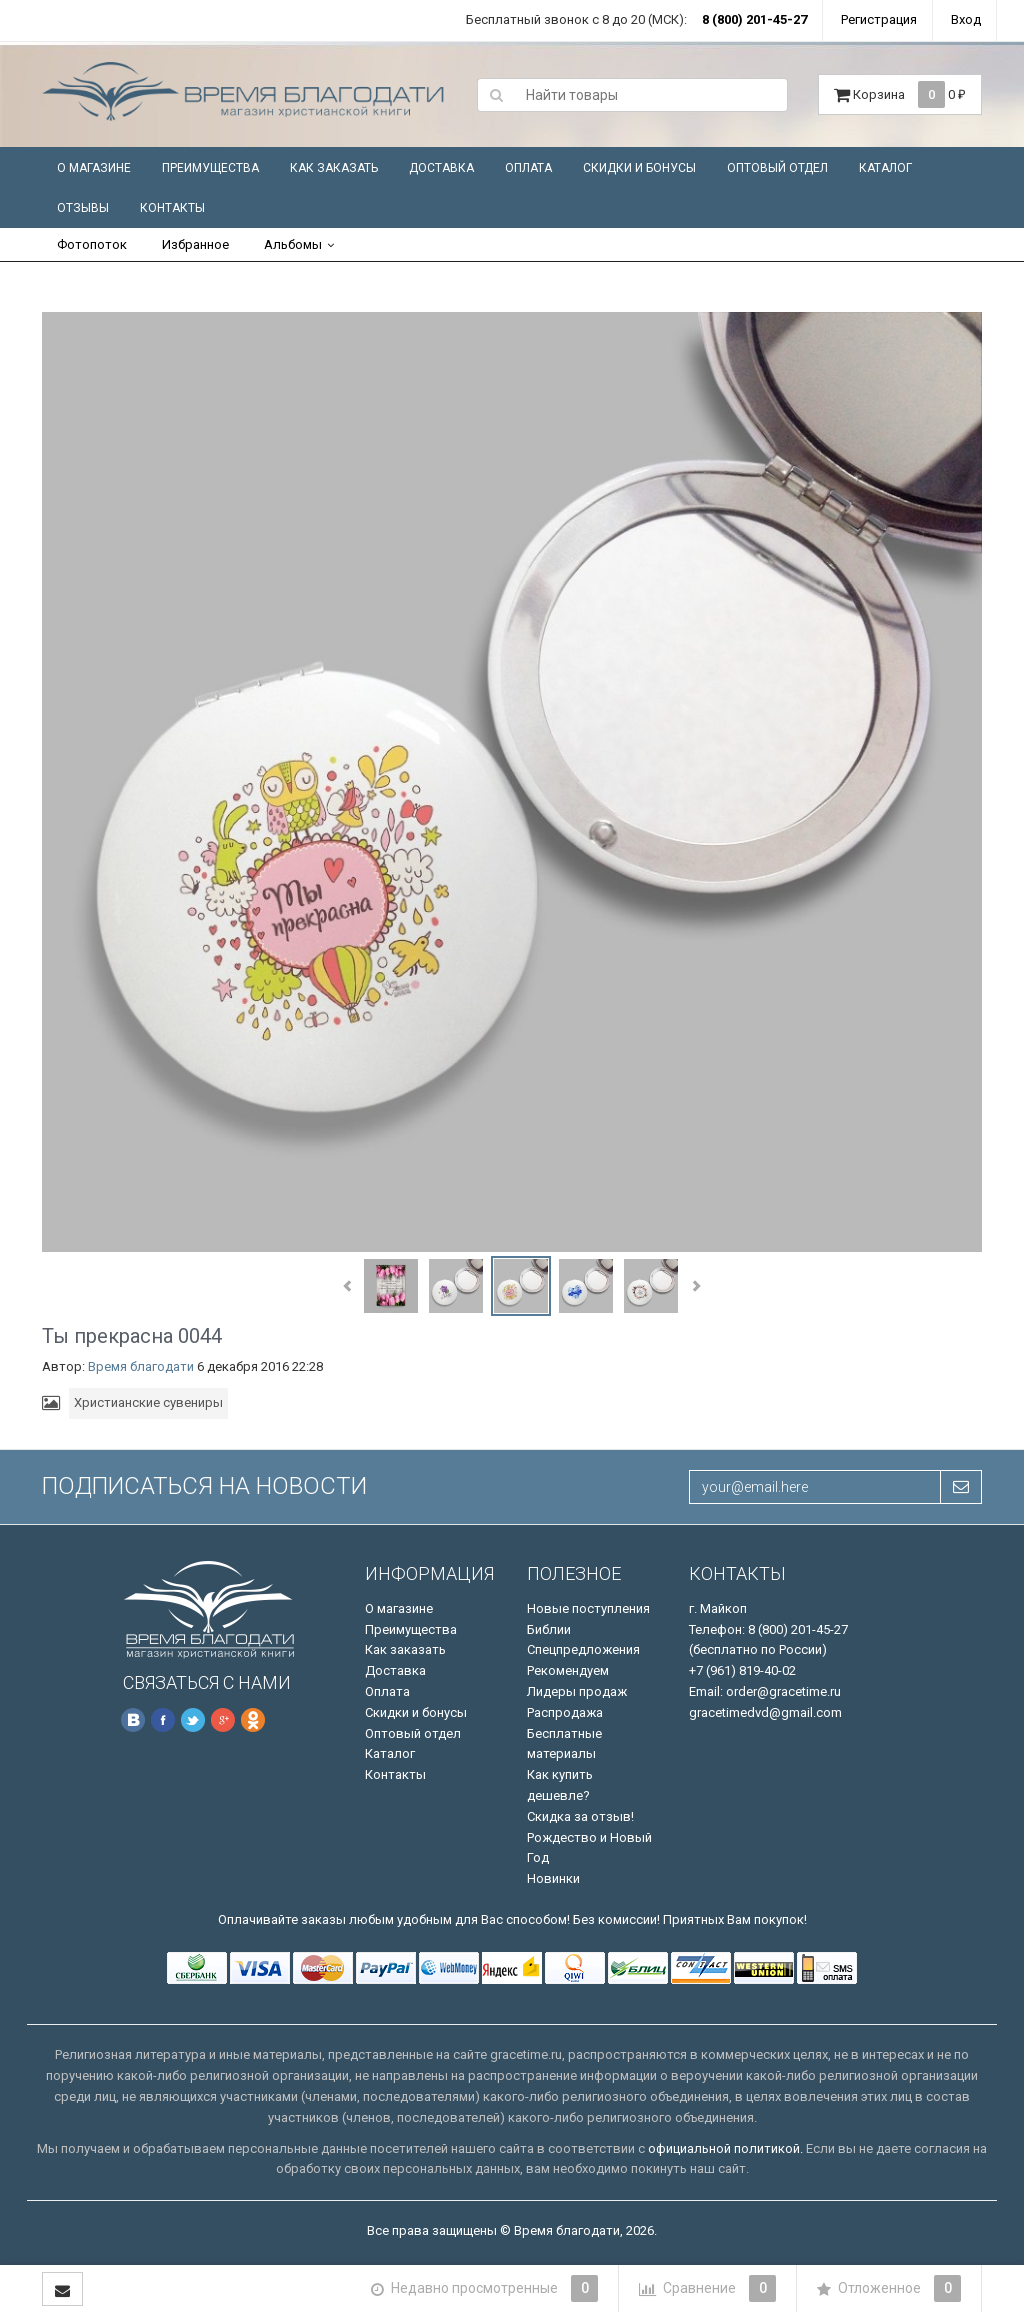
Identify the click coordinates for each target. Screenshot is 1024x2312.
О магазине (94, 168)
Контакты (172, 208)
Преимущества (210, 168)
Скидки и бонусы (639, 168)
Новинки (553, 1878)
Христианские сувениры (148, 1402)
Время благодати (141, 1366)
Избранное (195, 244)
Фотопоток (92, 244)
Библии (549, 1629)
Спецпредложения (583, 1649)
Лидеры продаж (577, 1691)
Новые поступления (588, 1608)
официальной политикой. (725, 2148)
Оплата (528, 168)
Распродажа (565, 1712)
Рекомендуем (568, 1670)
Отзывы (83, 208)
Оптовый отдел (777, 168)
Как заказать (334, 168)
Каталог (885, 168)
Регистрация (879, 19)
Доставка (441, 168)
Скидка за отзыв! (580, 1816)
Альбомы (293, 244)
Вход (966, 19)
